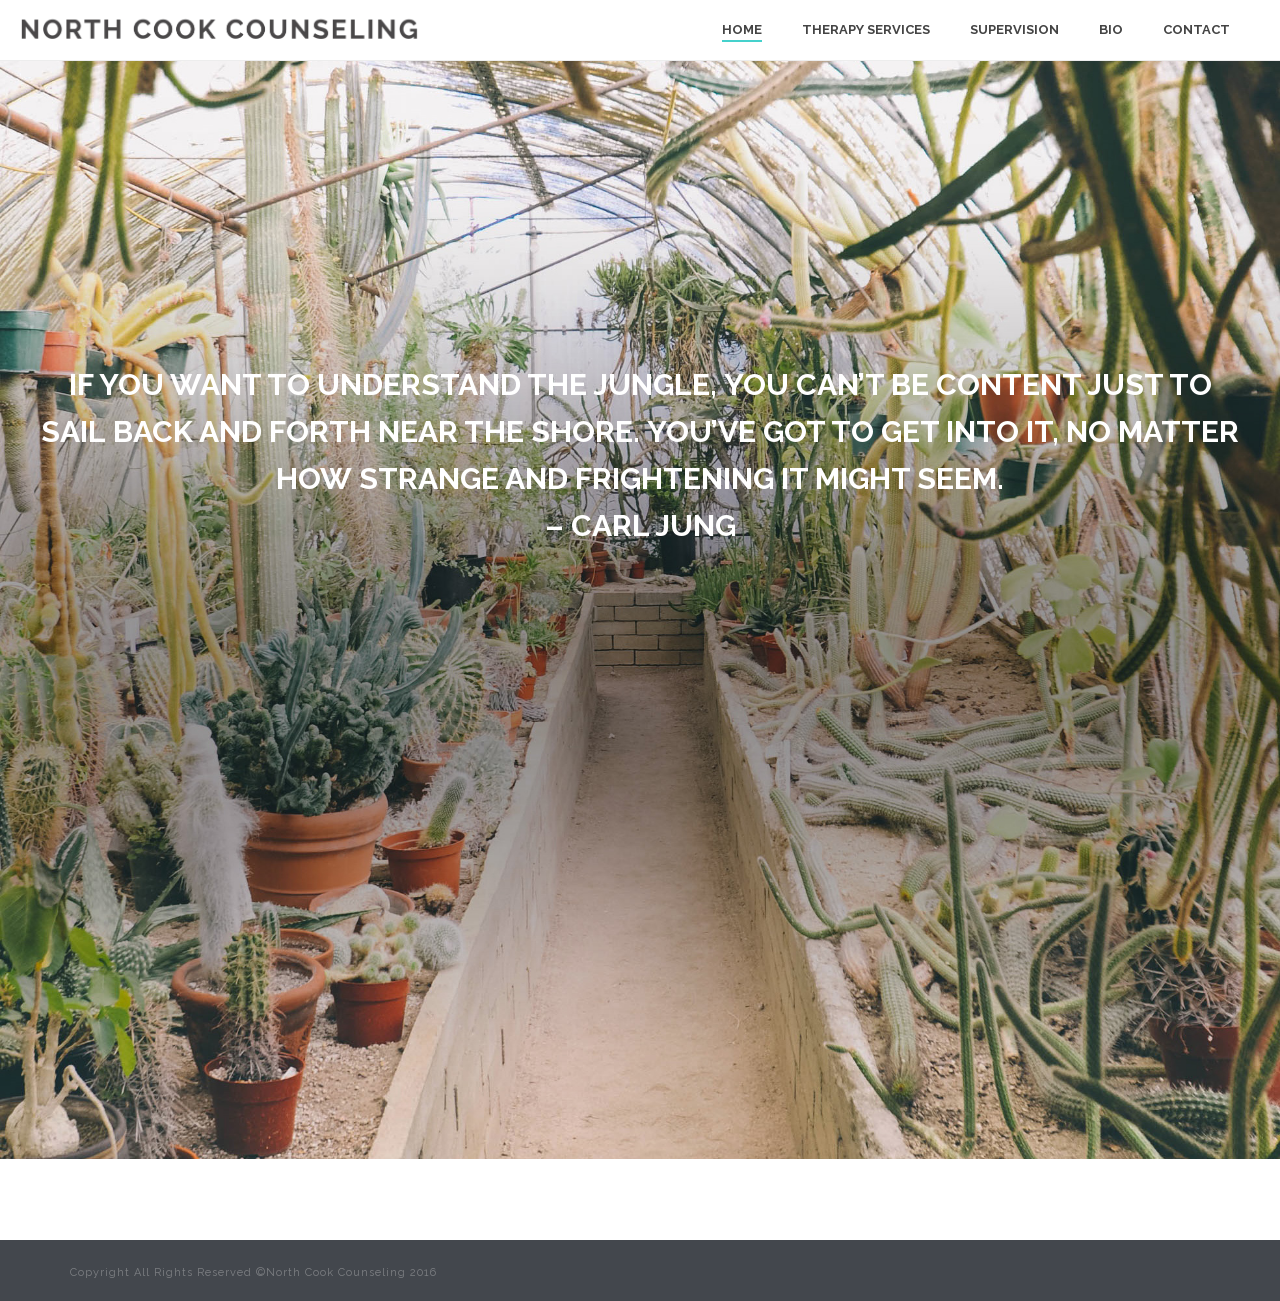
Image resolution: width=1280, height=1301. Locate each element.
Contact (1196, 29)
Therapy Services (866, 29)
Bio (1111, 29)
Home (742, 29)
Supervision (1014, 29)
